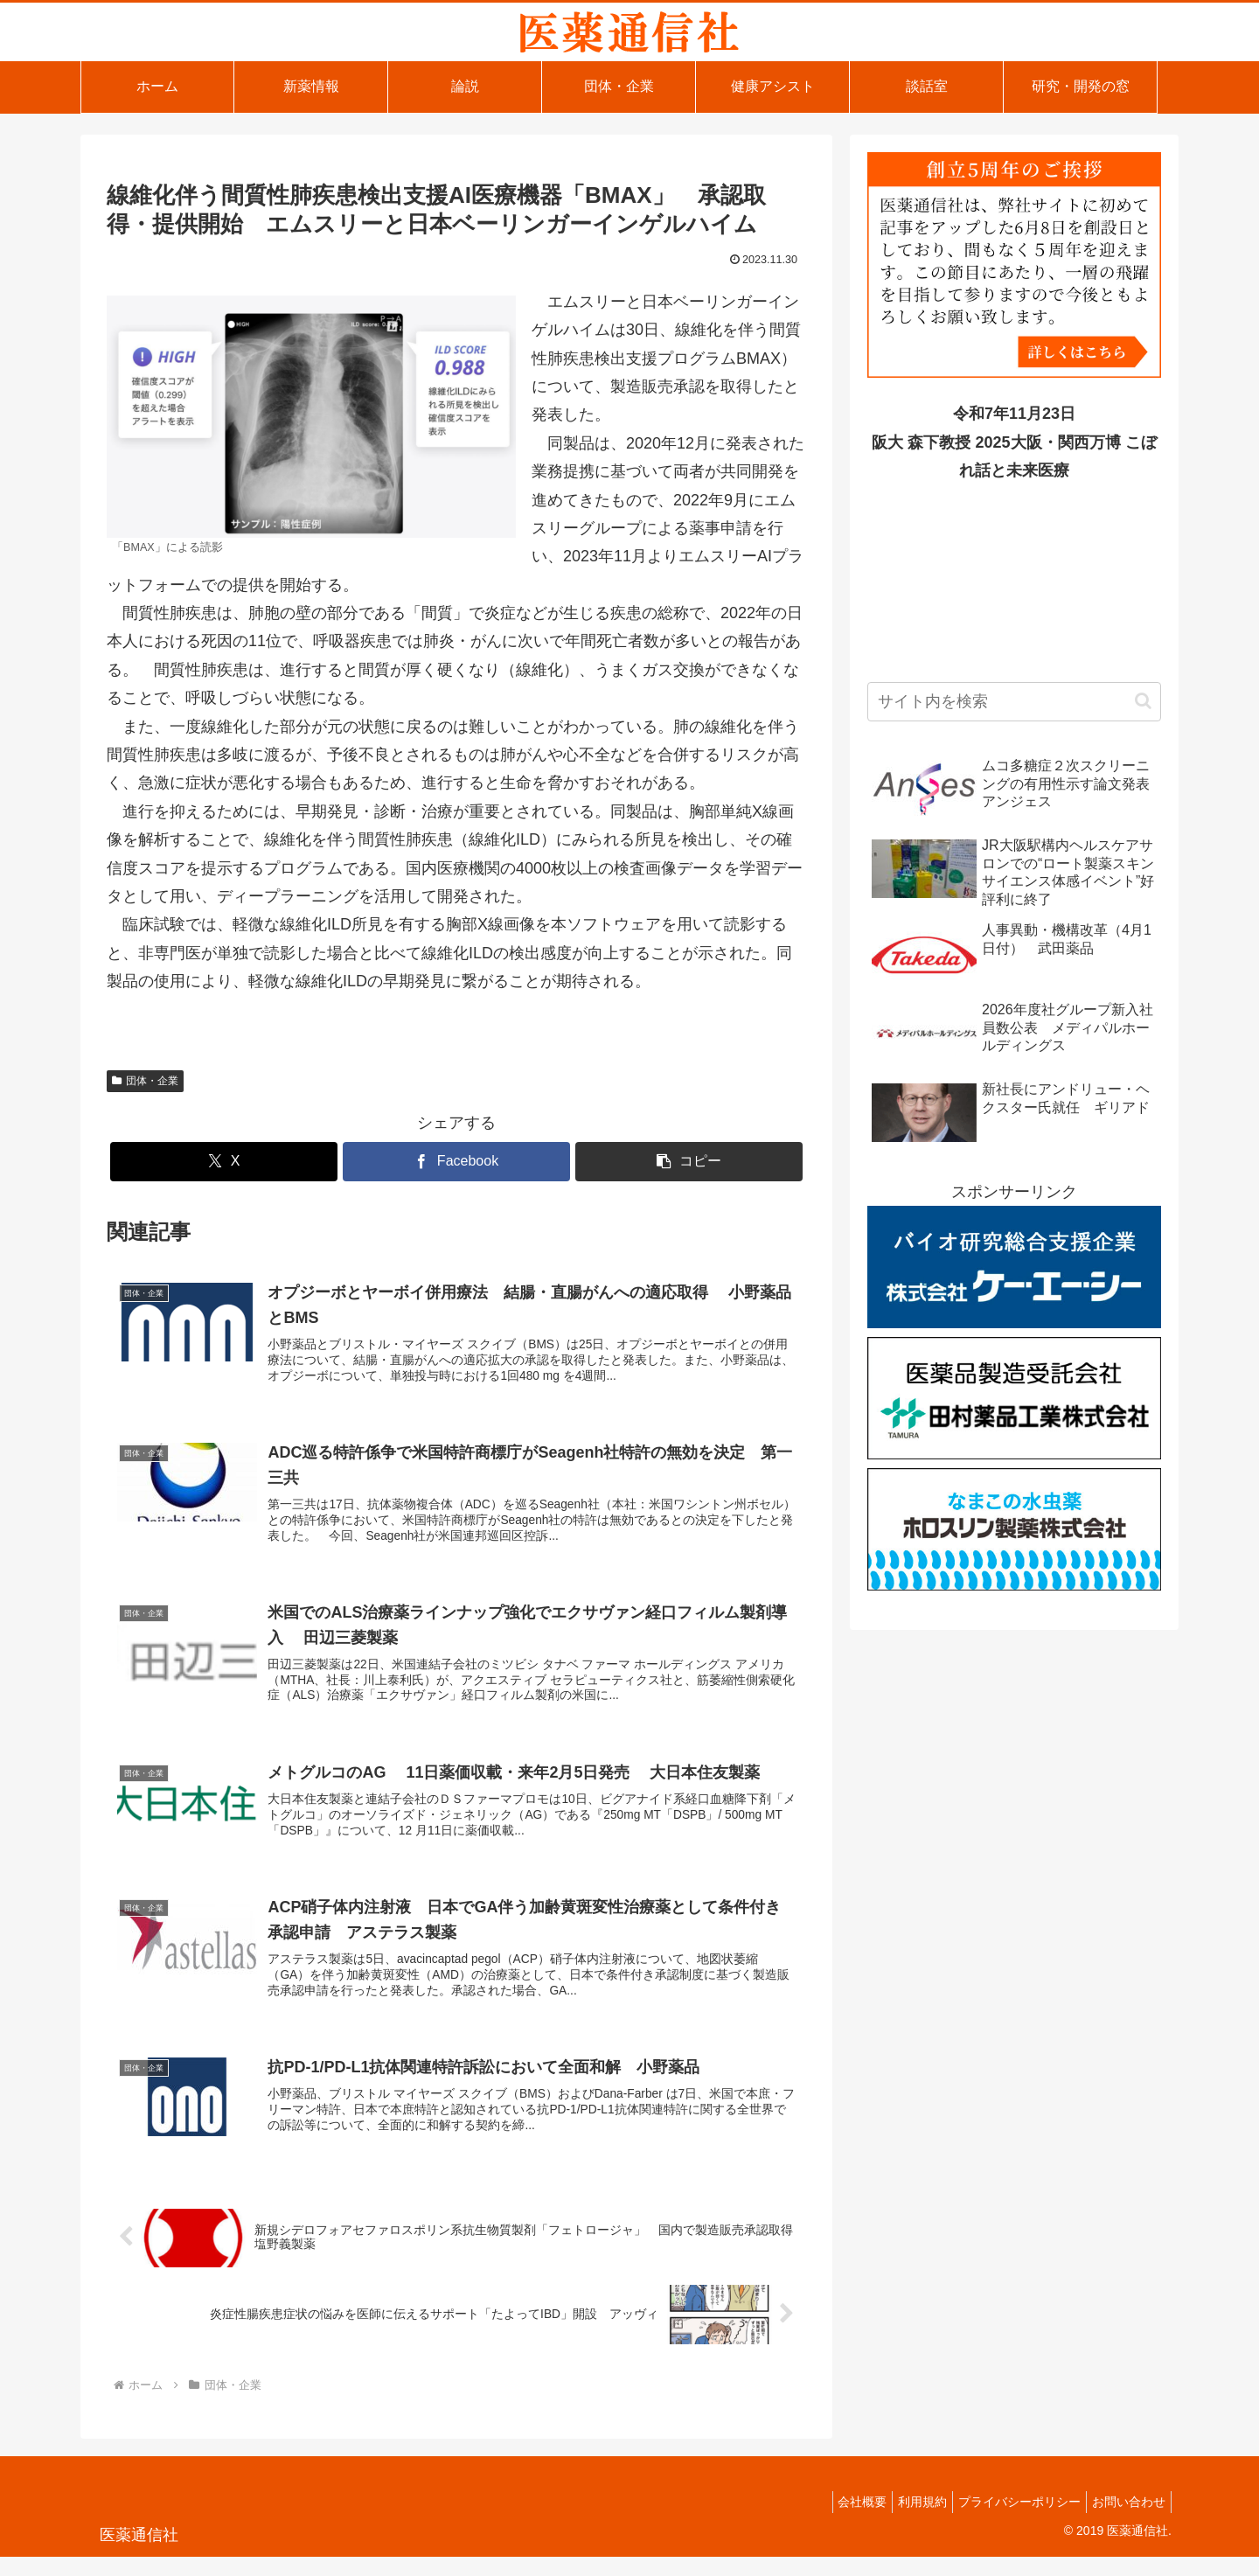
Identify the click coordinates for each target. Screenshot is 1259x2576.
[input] (1014, 701)
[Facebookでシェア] (456, 1161)
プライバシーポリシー (1009, 2522)
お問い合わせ (1125, 2522)
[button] (689, 1161)
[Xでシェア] (223, 1161)
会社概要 (837, 2522)
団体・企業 (145, 1081)
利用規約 (904, 2522)
